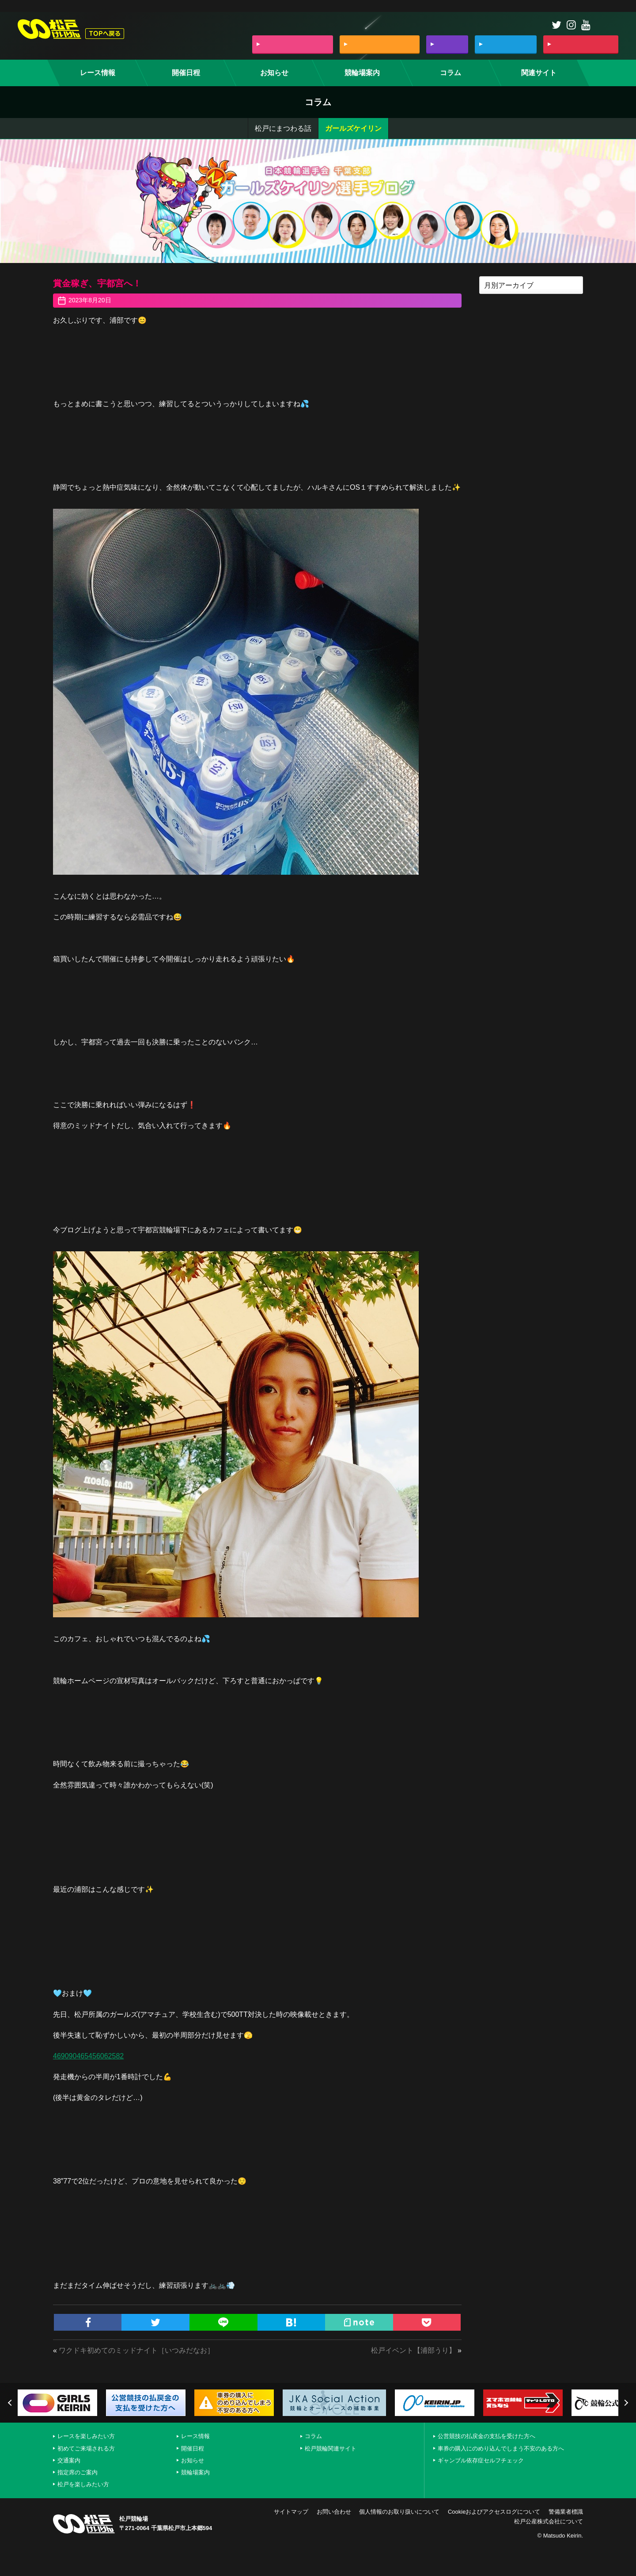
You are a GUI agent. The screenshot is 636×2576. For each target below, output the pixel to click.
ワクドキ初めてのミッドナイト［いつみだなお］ (136, 2350)
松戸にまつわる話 (283, 128)
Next (625, 2402)
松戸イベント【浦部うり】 (413, 2350)
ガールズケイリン (353, 128)
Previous (11, 2402)
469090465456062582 (88, 2056)
